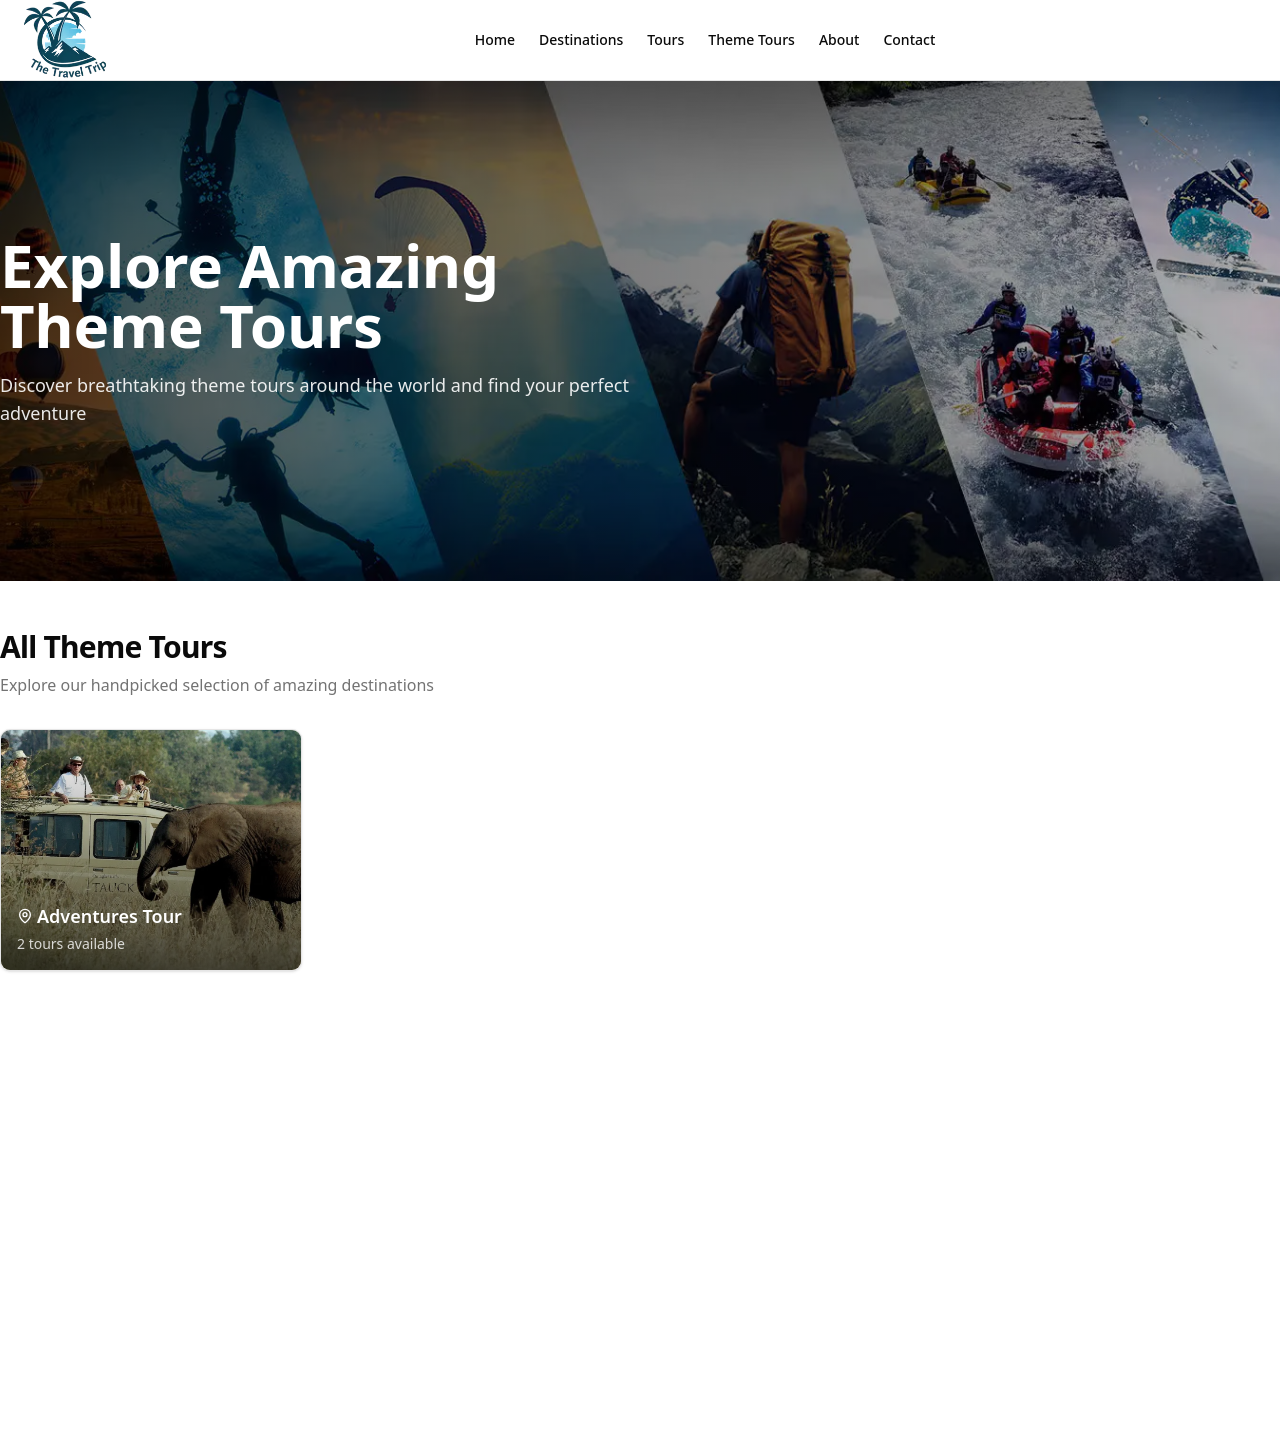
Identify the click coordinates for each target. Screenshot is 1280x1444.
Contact (909, 39)
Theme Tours (751, 39)
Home (495, 39)
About (839, 39)
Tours (665, 39)
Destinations (581, 39)
